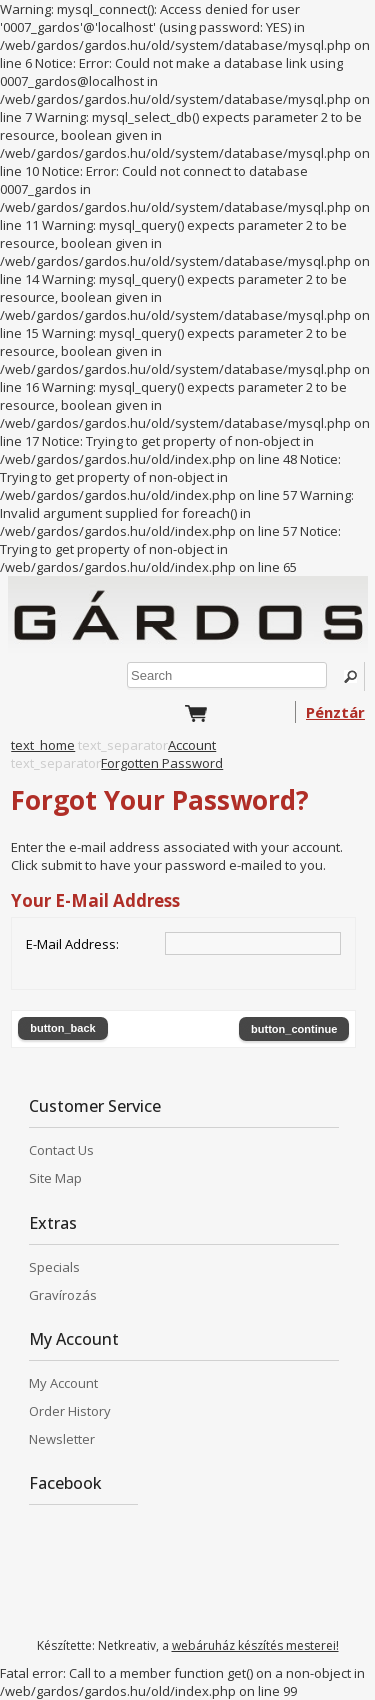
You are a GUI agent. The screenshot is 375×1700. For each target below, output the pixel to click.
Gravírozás (63, 1295)
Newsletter (62, 1439)
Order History (70, 1411)
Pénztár (335, 712)
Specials (54, 1267)
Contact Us (61, 1150)
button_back (62, 1028)
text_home (43, 745)
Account (192, 745)
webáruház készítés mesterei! (255, 1645)
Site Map (55, 1178)
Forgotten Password (162, 763)
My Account (63, 1383)
